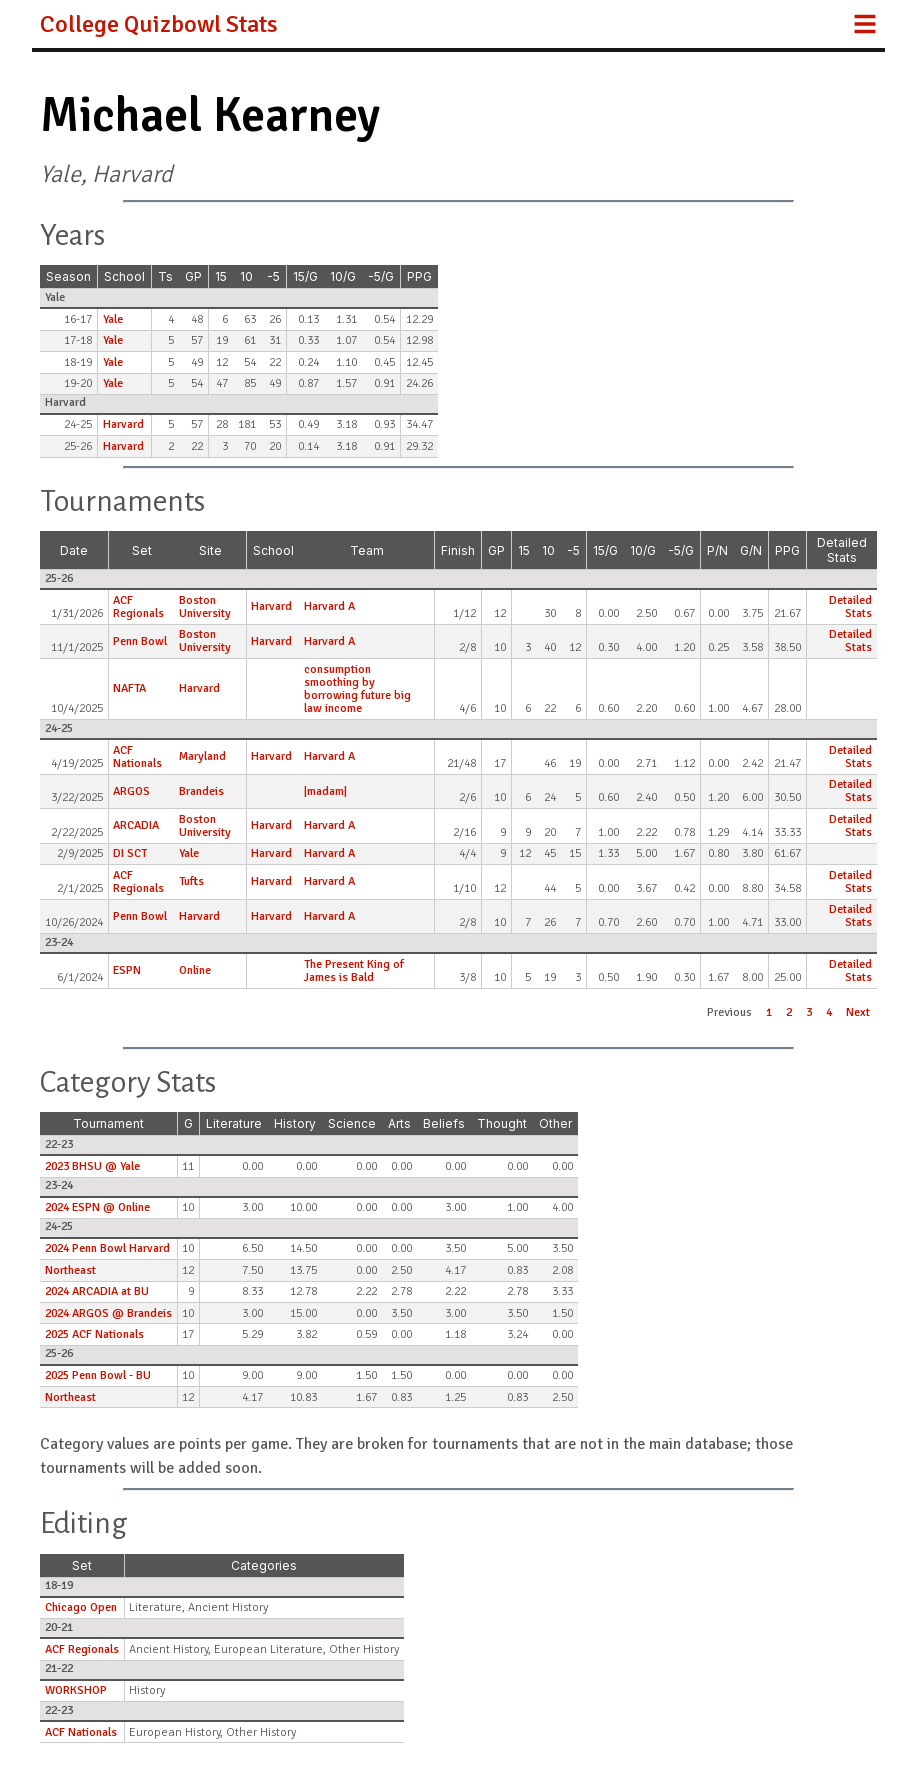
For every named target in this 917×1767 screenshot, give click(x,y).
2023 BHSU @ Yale (92, 1166)
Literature (234, 1123)
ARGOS (131, 791)
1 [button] (769, 1012)
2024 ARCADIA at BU (97, 1291)
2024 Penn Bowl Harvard (107, 1248)
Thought (502, 1123)
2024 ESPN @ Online (97, 1207)
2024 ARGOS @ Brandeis (108, 1313)
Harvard (123, 424)
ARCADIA (136, 825)
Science (352, 1123)
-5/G (381, 276)
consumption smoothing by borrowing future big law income (357, 689)
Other (555, 1123)
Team (367, 550)
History (295, 1123)
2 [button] (789, 1012)
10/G (343, 276)
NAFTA (129, 688)
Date (74, 550)
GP (193, 276)
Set (142, 550)
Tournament (108, 1123)
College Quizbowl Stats (159, 24)
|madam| (325, 791)
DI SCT (130, 853)
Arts (399, 1123)
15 (221, 276)
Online (195, 970)
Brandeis (201, 791)
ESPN (127, 970)
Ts (165, 276)
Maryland (202, 756)
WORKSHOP (76, 1690)
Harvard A (329, 606)
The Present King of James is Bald (354, 971)
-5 (273, 276)
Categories (264, 1565)
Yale (113, 319)
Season (68, 276)
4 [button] (829, 1012)
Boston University (205, 607)
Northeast (70, 1270)
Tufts (191, 881)
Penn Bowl (140, 641)
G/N (751, 550)
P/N (717, 550)
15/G (305, 276)
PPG (419, 276)
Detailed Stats (842, 550)
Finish (458, 550)
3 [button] (809, 1012)
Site (210, 550)
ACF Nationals (137, 757)
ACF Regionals (138, 607)
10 (246, 276)
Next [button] (858, 1012)
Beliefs (444, 1123)
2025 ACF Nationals (94, 1334)
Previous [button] (729, 1012)
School (124, 276)
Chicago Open (81, 1607)
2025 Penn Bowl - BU (98, 1375)
